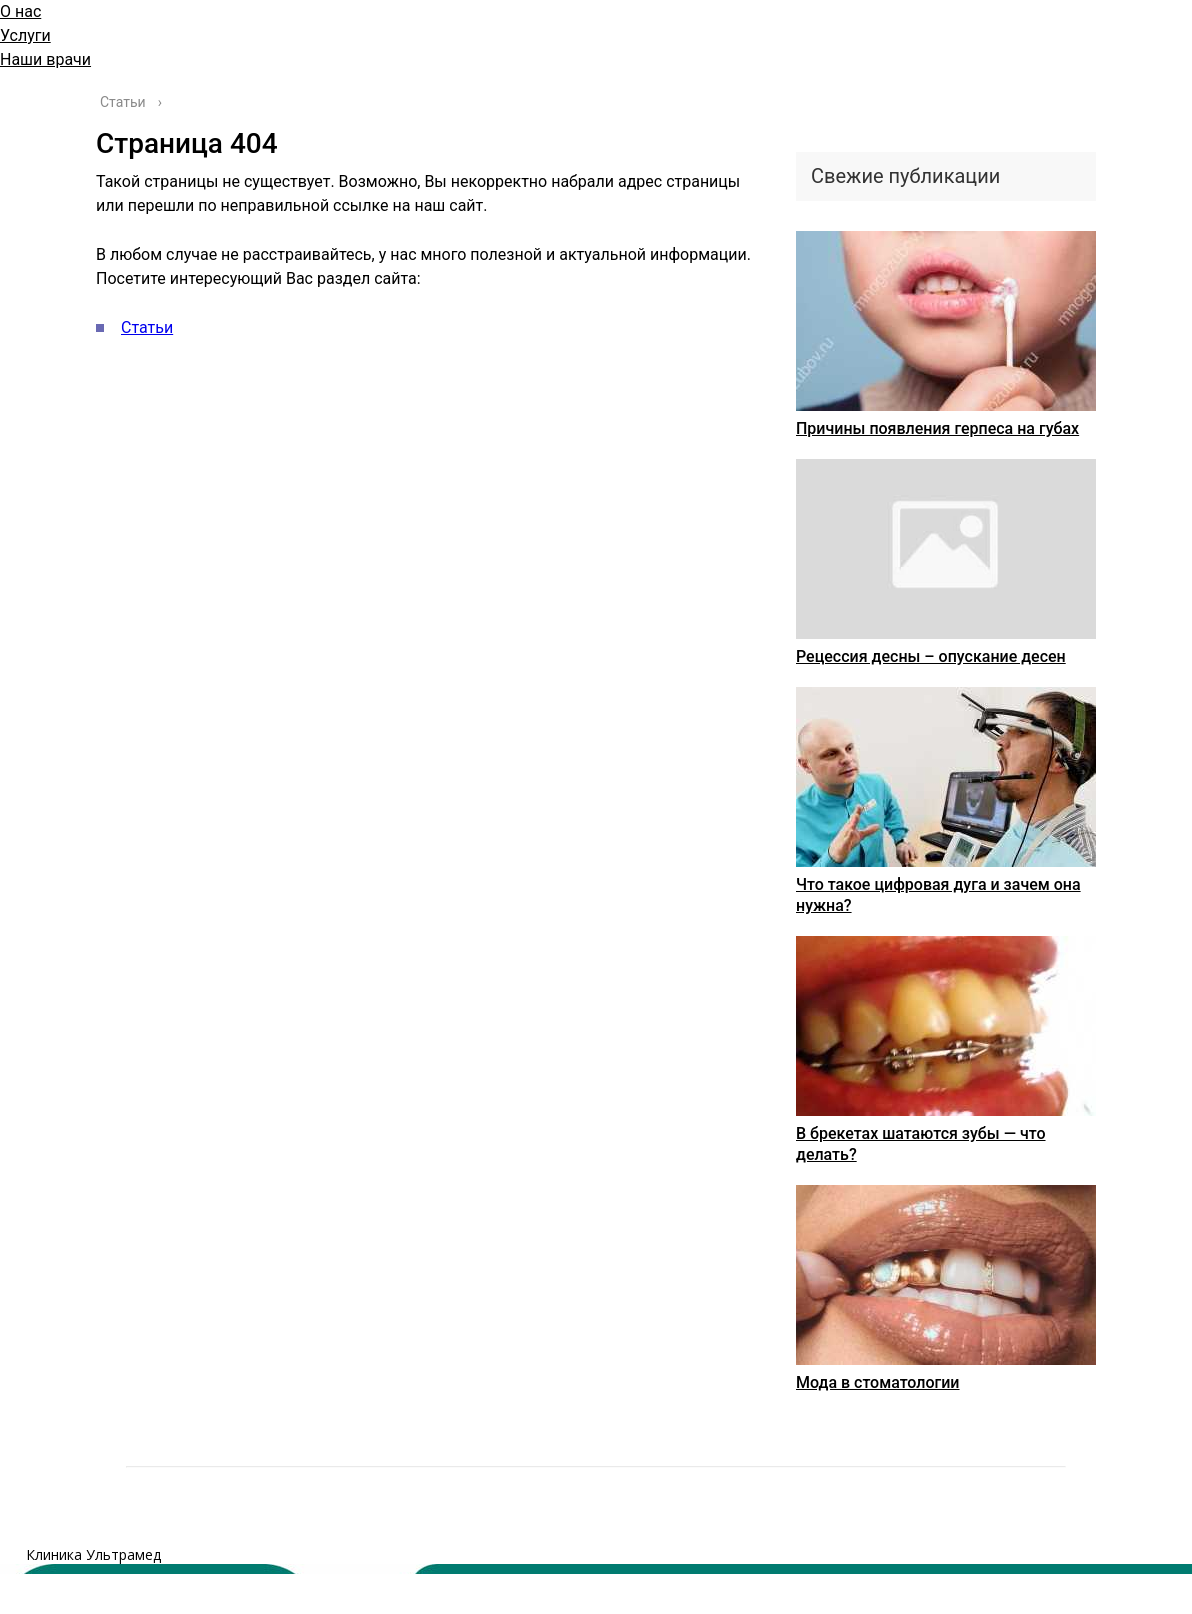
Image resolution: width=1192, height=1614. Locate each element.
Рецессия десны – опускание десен (931, 656)
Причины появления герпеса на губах (937, 428)
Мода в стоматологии (878, 1382)
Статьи (147, 327)
